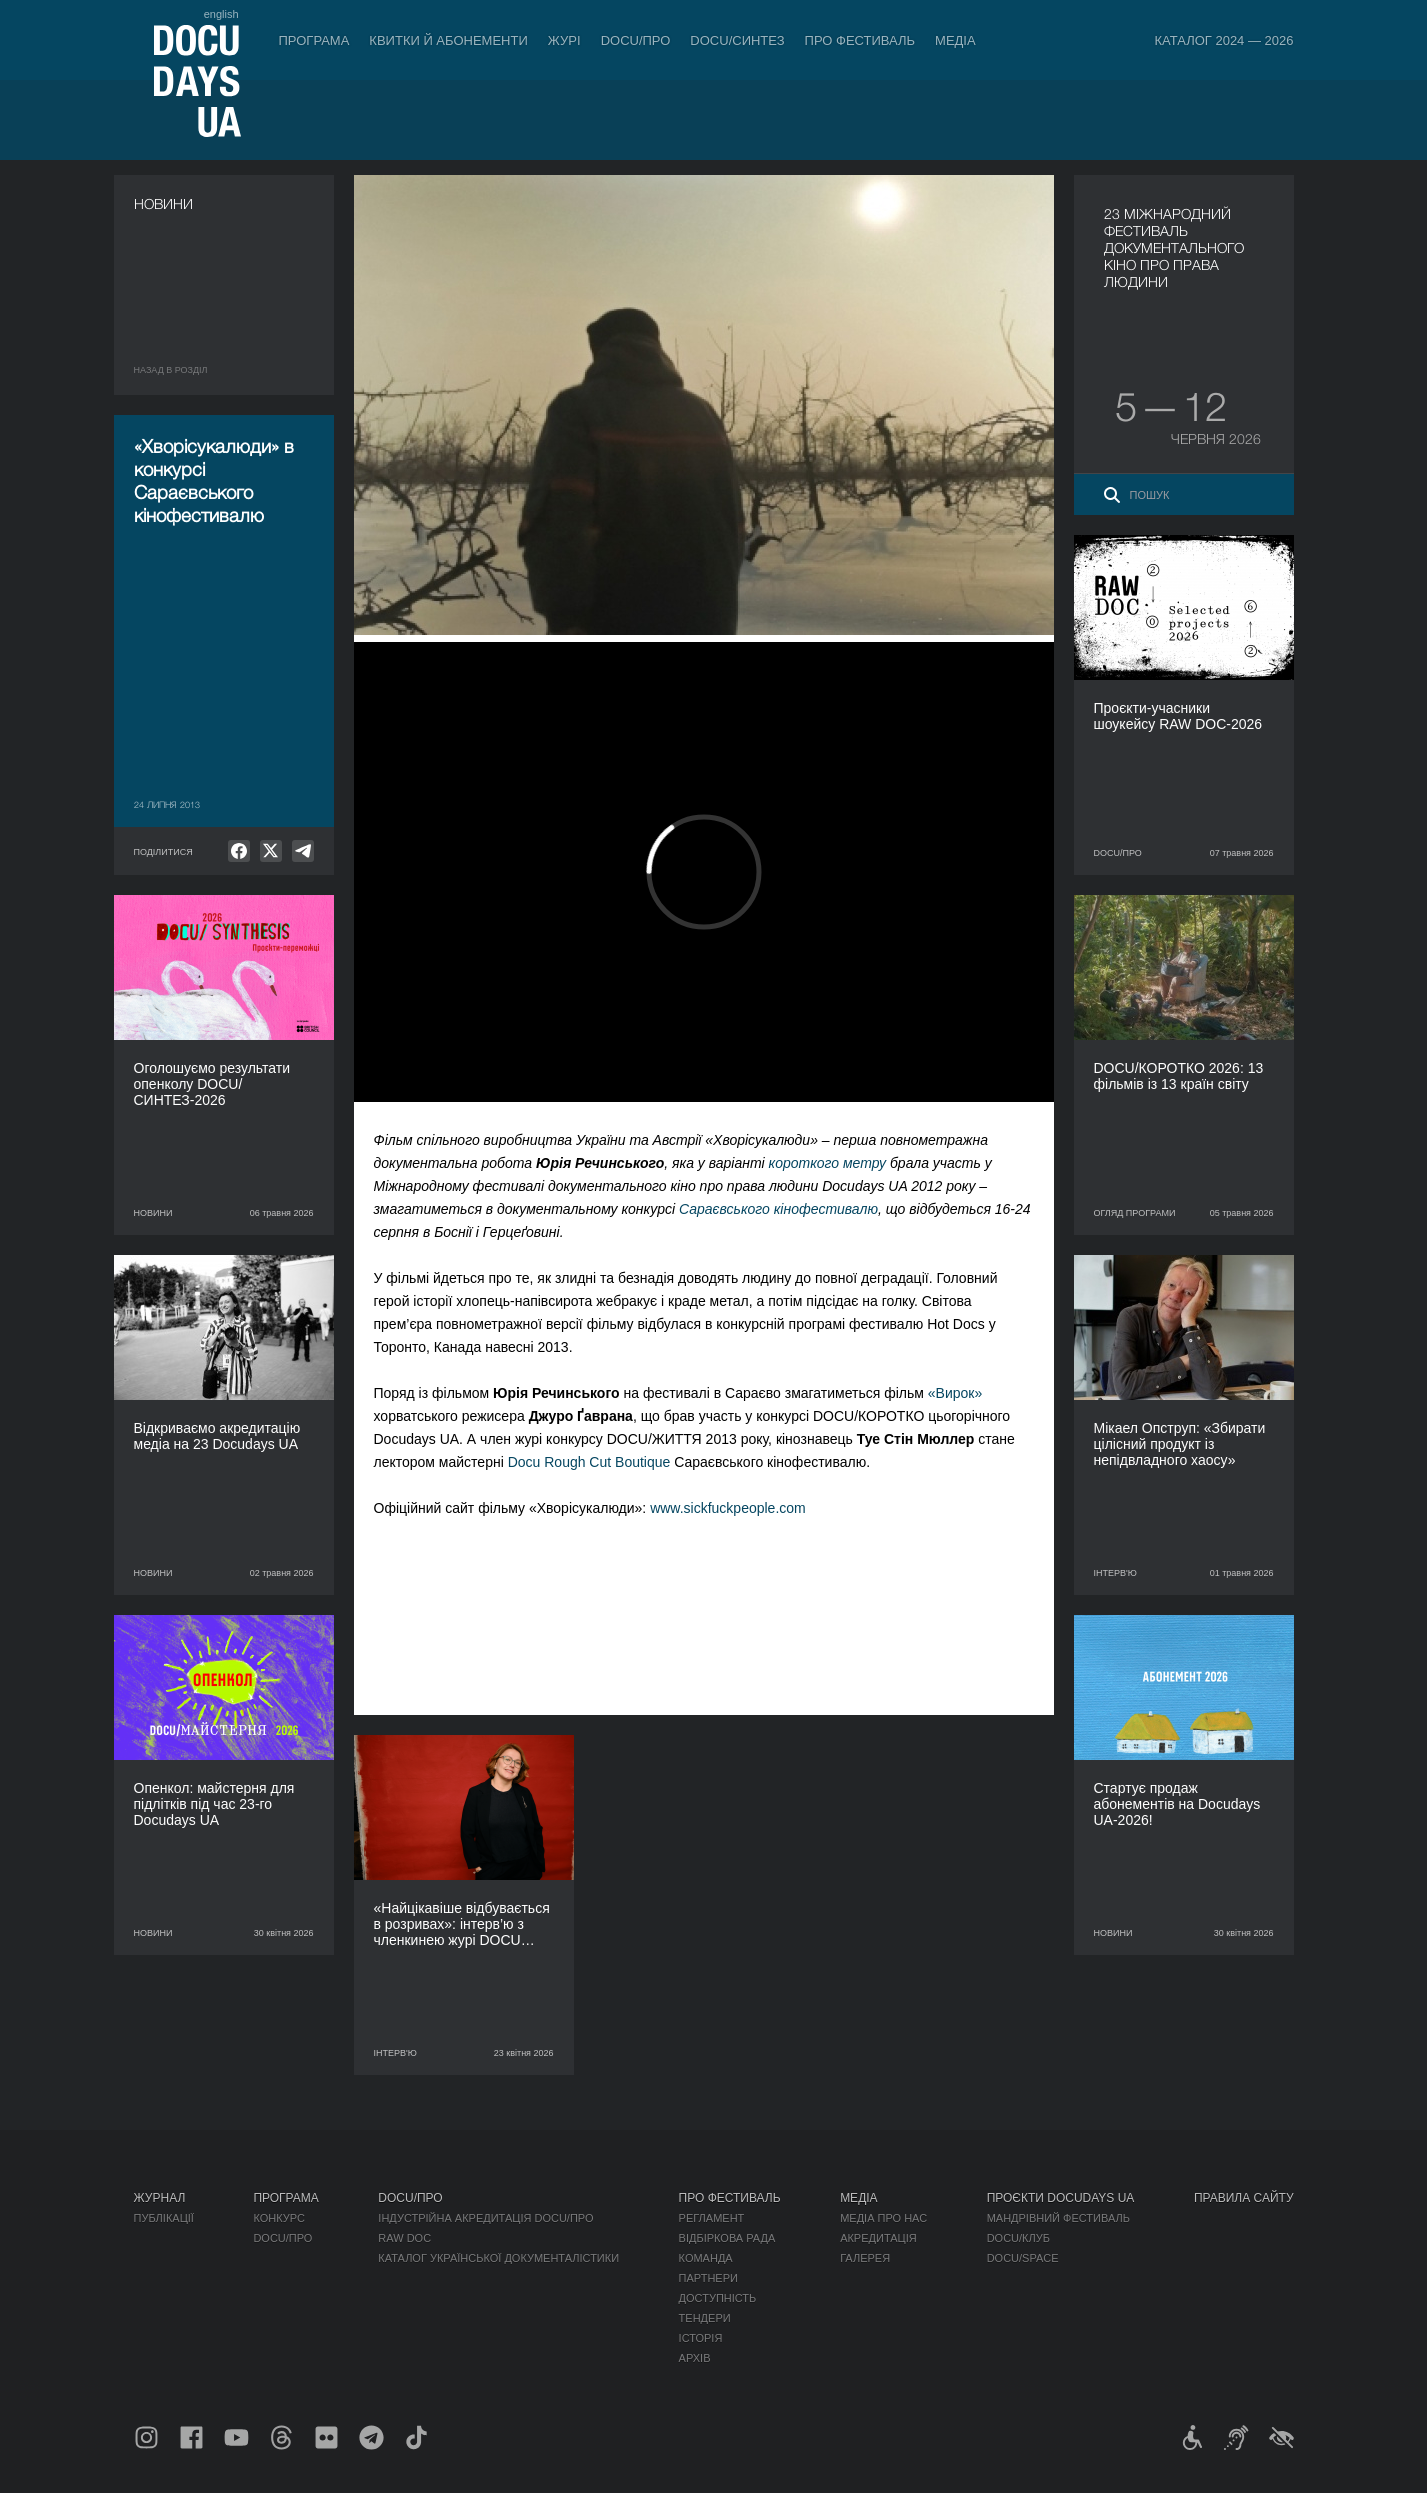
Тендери (705, 2318)
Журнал (160, 2198)
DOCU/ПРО (636, 40)
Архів (695, 2358)
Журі (564, 40)
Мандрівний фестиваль (1058, 2218)
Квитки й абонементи (448, 40)
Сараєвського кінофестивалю (778, 1209)
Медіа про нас (883, 2218)
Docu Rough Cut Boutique (589, 1462)
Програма (314, 40)
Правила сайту (1244, 2198)
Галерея (865, 2258)
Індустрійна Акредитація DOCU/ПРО (485, 2218)
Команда (706, 2258)
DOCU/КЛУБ (1018, 2238)
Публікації (164, 2218)
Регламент (712, 2218)
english (221, 14)
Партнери (708, 2278)
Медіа (955, 40)
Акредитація (878, 2238)
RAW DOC (404, 2238)
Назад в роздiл (171, 370)
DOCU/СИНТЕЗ (737, 40)
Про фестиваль (860, 40)
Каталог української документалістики (498, 2258)
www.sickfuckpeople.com (728, 1508)
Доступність (718, 2298)
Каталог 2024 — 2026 (1223, 40)
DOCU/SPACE (1023, 2258)
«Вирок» (955, 1393)
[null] (239, 851)
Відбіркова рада (727, 2238)
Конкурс (278, 2218)
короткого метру (828, 1163)
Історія (701, 2338)
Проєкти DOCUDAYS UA (1061, 2198)
